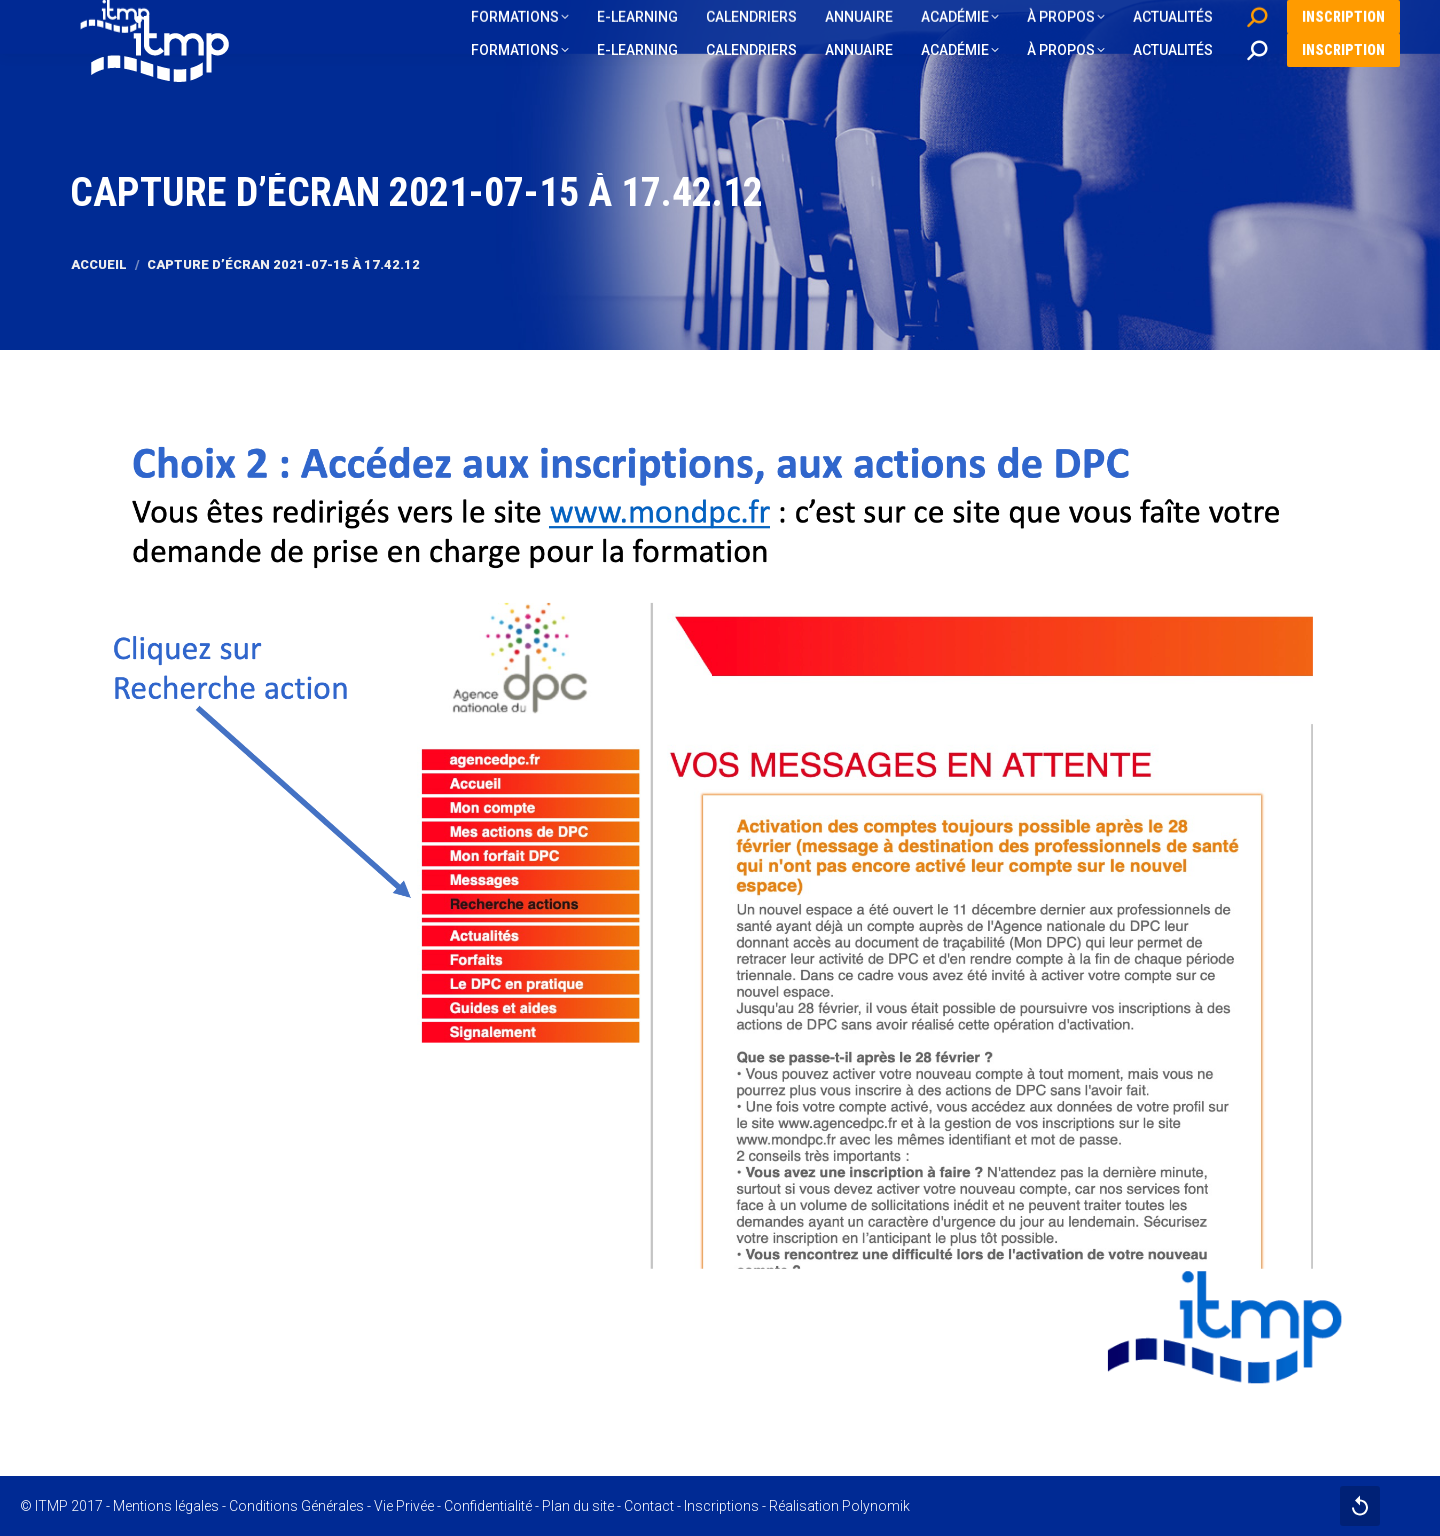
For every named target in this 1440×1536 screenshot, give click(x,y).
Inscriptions (721, 1506)
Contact (649, 1506)
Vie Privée (404, 1506)
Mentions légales (166, 1506)
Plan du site (578, 1506)
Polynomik (876, 1506)
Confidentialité (488, 1506)
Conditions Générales (296, 1506)
